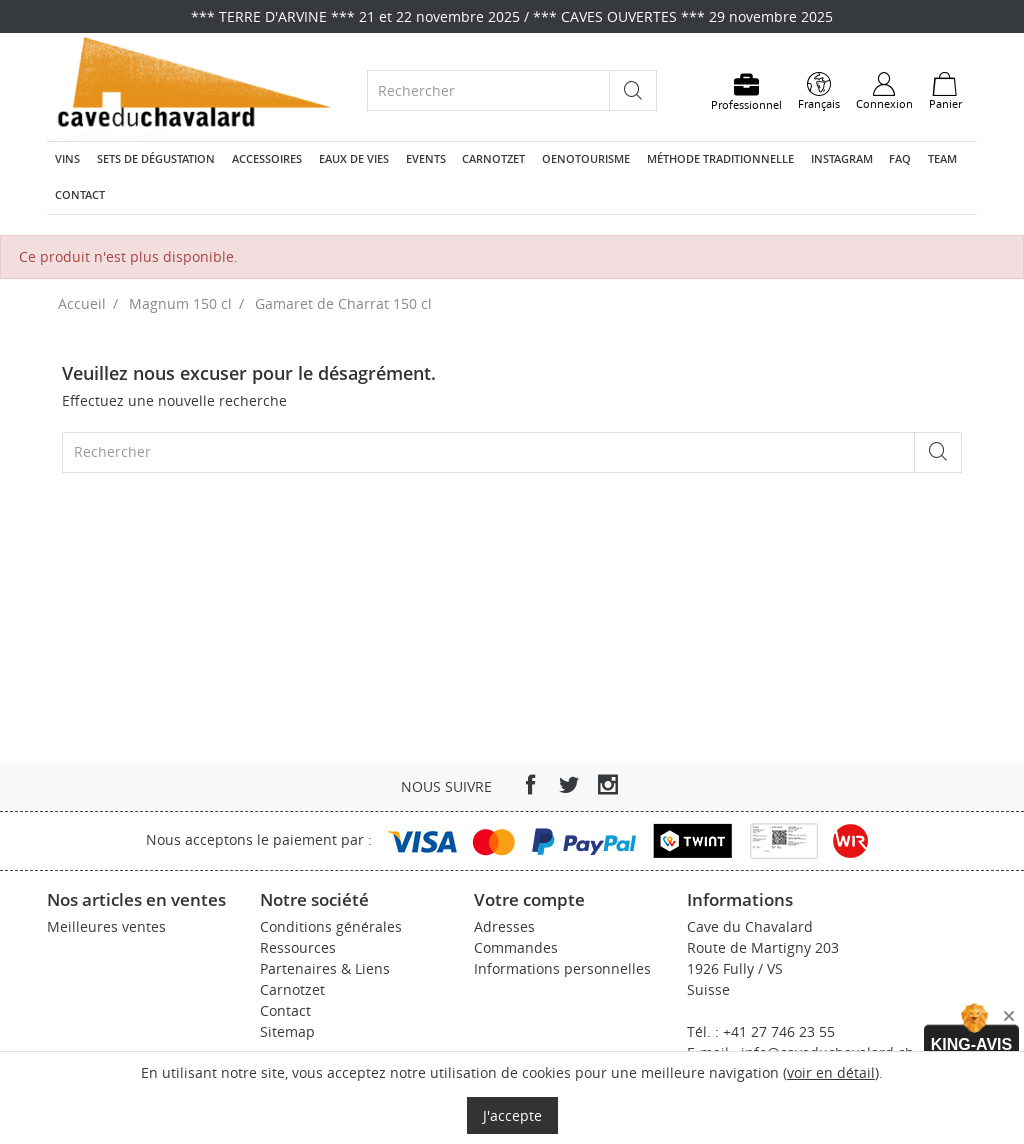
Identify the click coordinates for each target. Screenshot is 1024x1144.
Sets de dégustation (156, 159)
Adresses (504, 926)
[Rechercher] (488, 90)
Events (426, 159)
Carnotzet (493, 159)
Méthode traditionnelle (720, 159)
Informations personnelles (562, 968)
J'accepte (512, 1115)
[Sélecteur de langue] (819, 91)
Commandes (516, 947)
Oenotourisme (586, 159)
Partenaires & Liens (325, 968)
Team (942, 159)
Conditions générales (331, 926)
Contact (80, 195)
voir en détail (831, 1072)
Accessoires (267, 159)
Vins (67, 159)
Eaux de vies (354, 159)
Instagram (842, 159)
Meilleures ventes (106, 926)
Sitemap (287, 1031)
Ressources (298, 947)
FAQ (900, 159)
